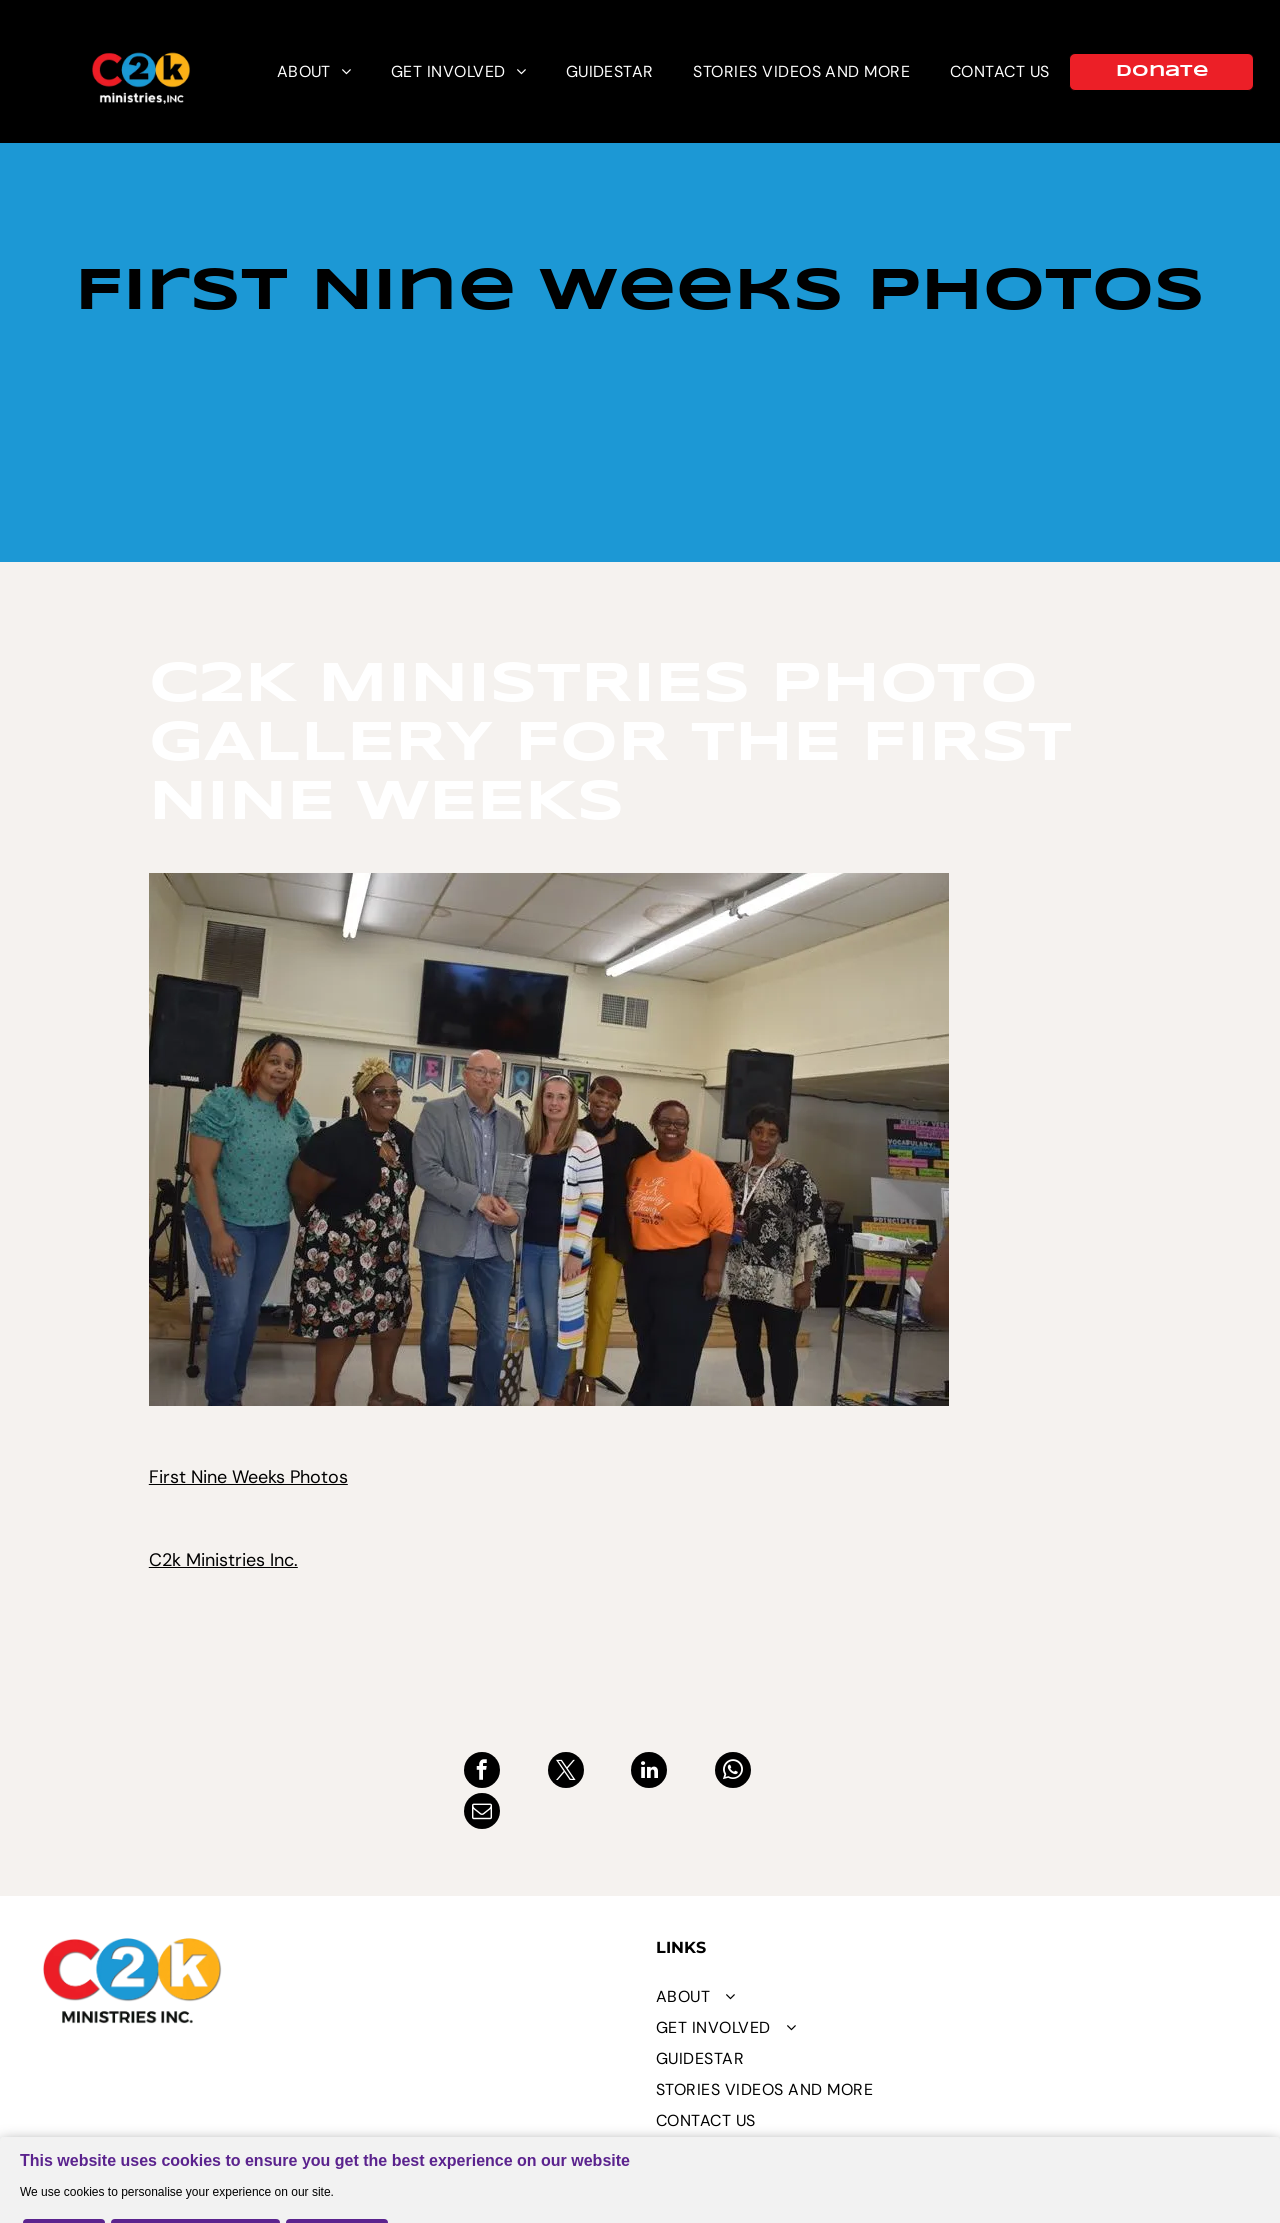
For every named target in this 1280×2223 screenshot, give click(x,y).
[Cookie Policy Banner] (640, 2159)
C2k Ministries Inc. (223, 1560)
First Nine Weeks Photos (248, 1477)
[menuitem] (314, 71)
